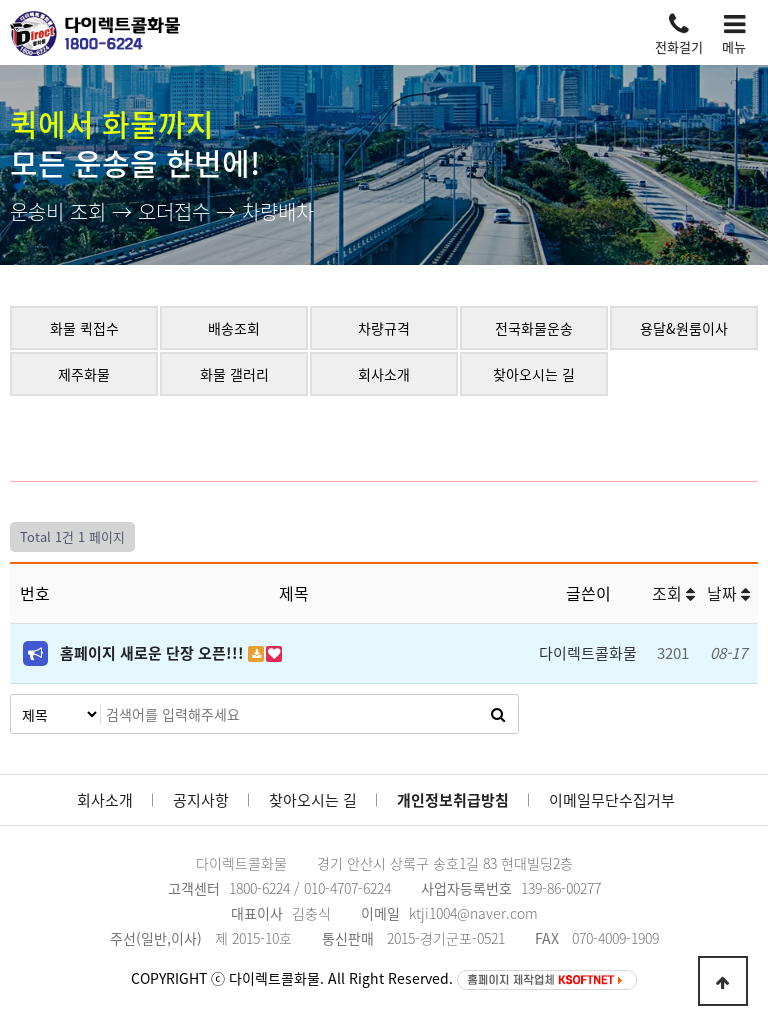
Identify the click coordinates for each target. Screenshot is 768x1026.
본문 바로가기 (0, 0)
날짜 (728, 593)
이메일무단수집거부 (612, 800)
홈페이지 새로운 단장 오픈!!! (154, 653)
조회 (673, 593)
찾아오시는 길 (313, 800)
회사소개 (105, 800)
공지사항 (201, 800)
